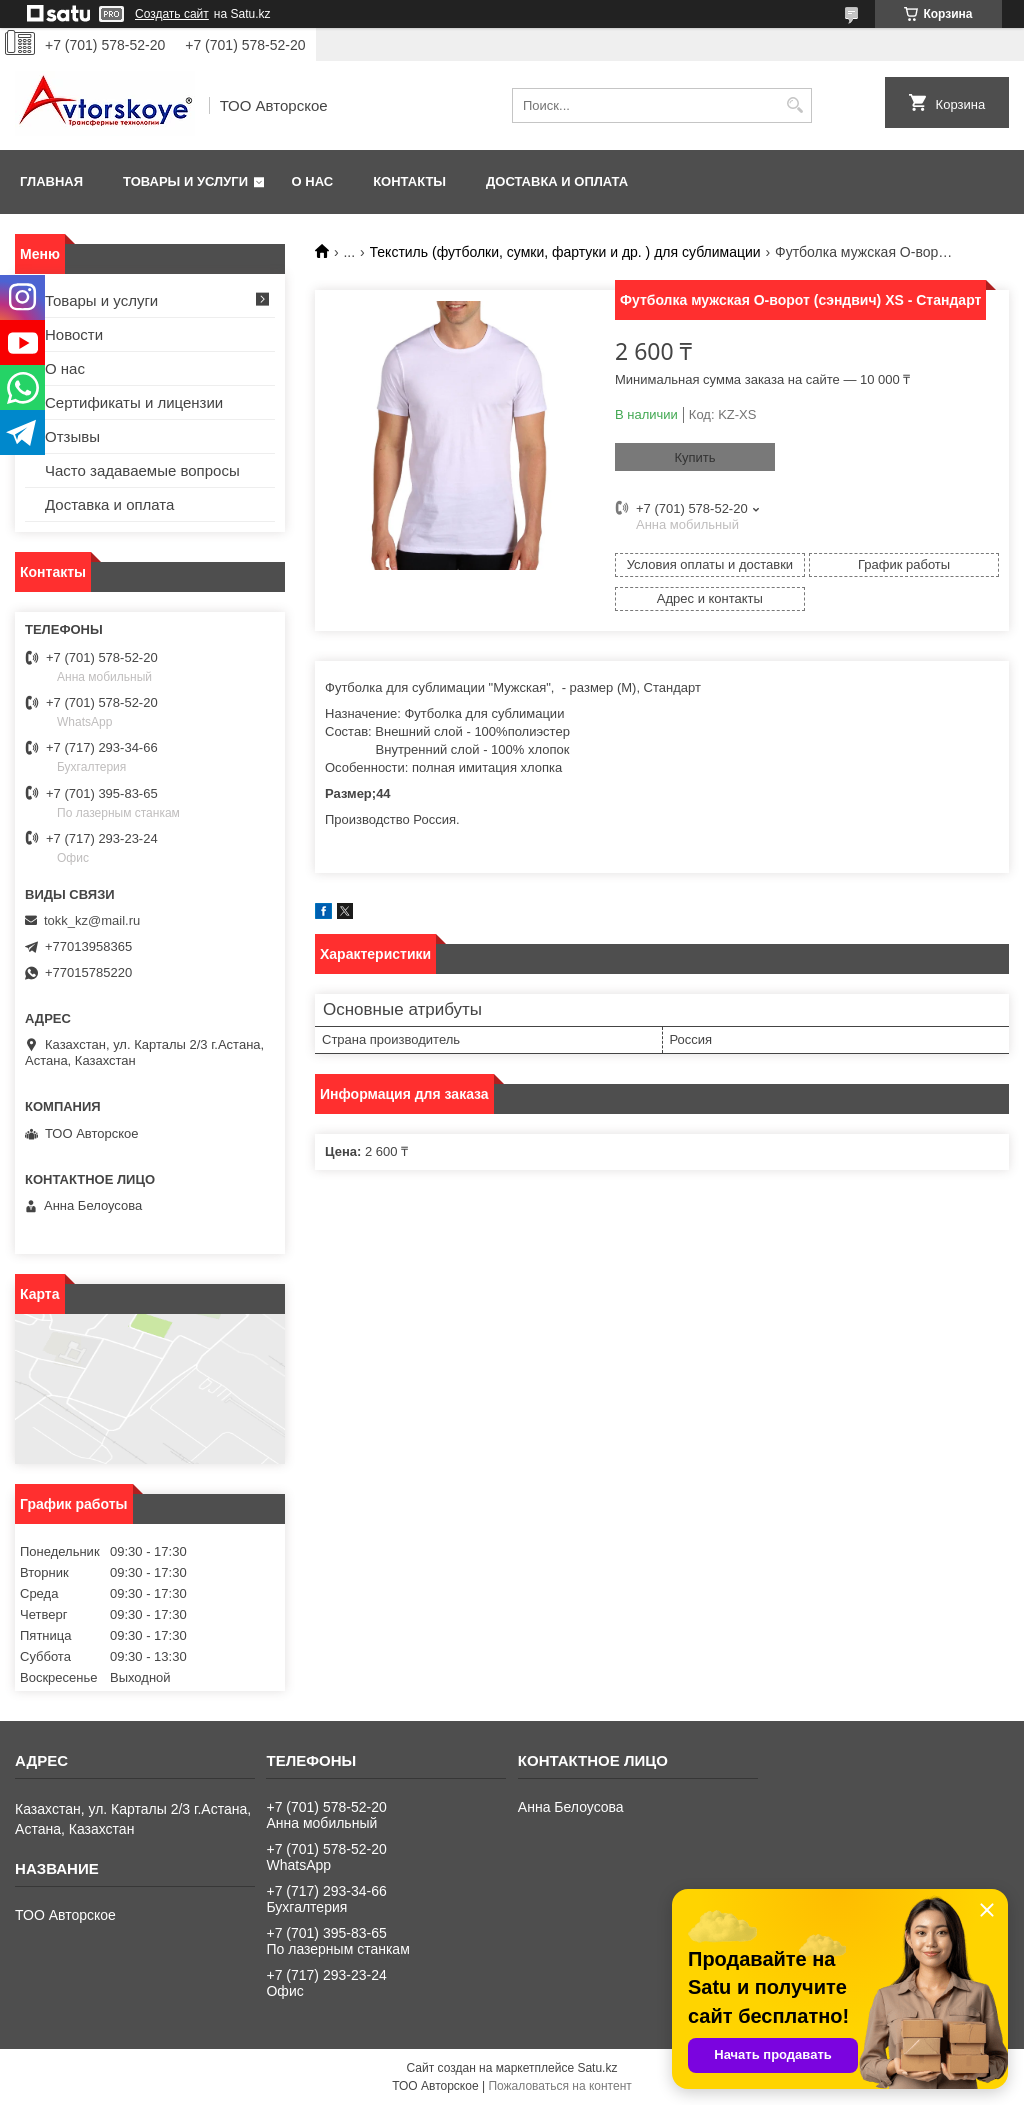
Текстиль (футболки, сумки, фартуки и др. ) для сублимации (565, 252)
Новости (74, 334)
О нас (313, 181)
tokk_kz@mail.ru (92, 920)
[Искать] (794, 105)
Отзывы (72, 436)
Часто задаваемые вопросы (142, 470)
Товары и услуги (185, 181)
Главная (51, 181)
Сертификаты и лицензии (134, 402)
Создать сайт (172, 14)
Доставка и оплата (557, 181)
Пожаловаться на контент (559, 2086)
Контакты (409, 181)
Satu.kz (597, 2068)
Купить (694, 457)
